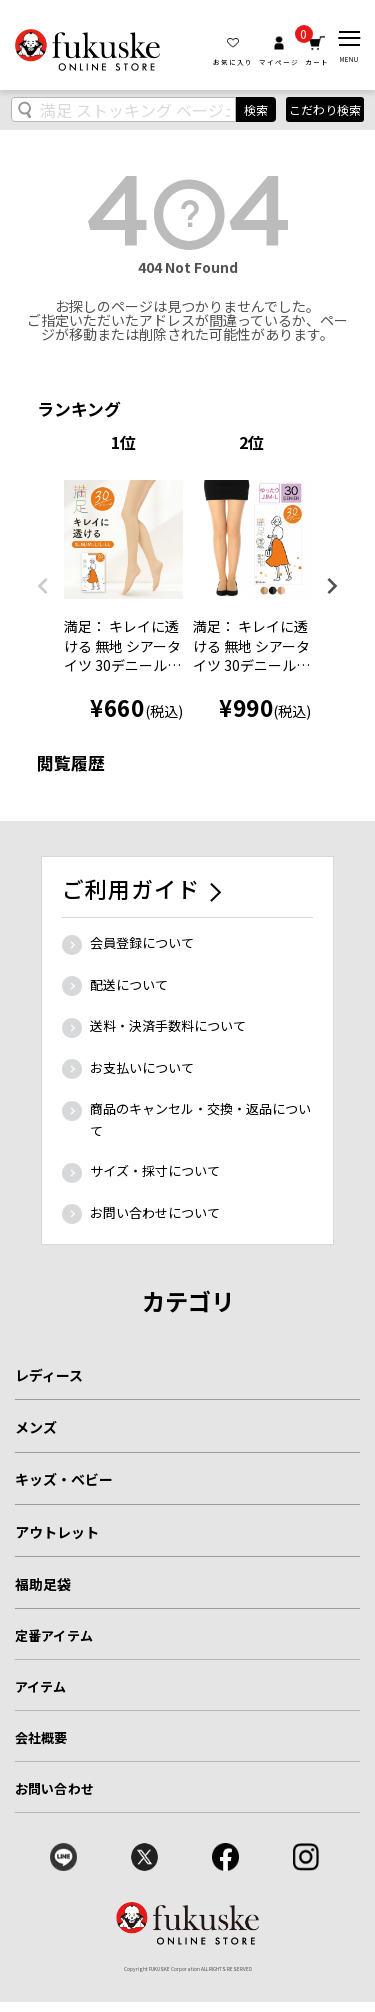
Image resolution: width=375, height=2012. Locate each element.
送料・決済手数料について (168, 1025)
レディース (49, 1375)
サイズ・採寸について (155, 1170)
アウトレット (57, 1532)
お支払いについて (142, 1067)
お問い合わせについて (155, 1212)
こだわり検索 (325, 109)
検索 (256, 109)
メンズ (36, 1427)
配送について (129, 984)
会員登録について (142, 942)
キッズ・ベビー (64, 1479)
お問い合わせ (54, 1788)
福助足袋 (43, 1584)
